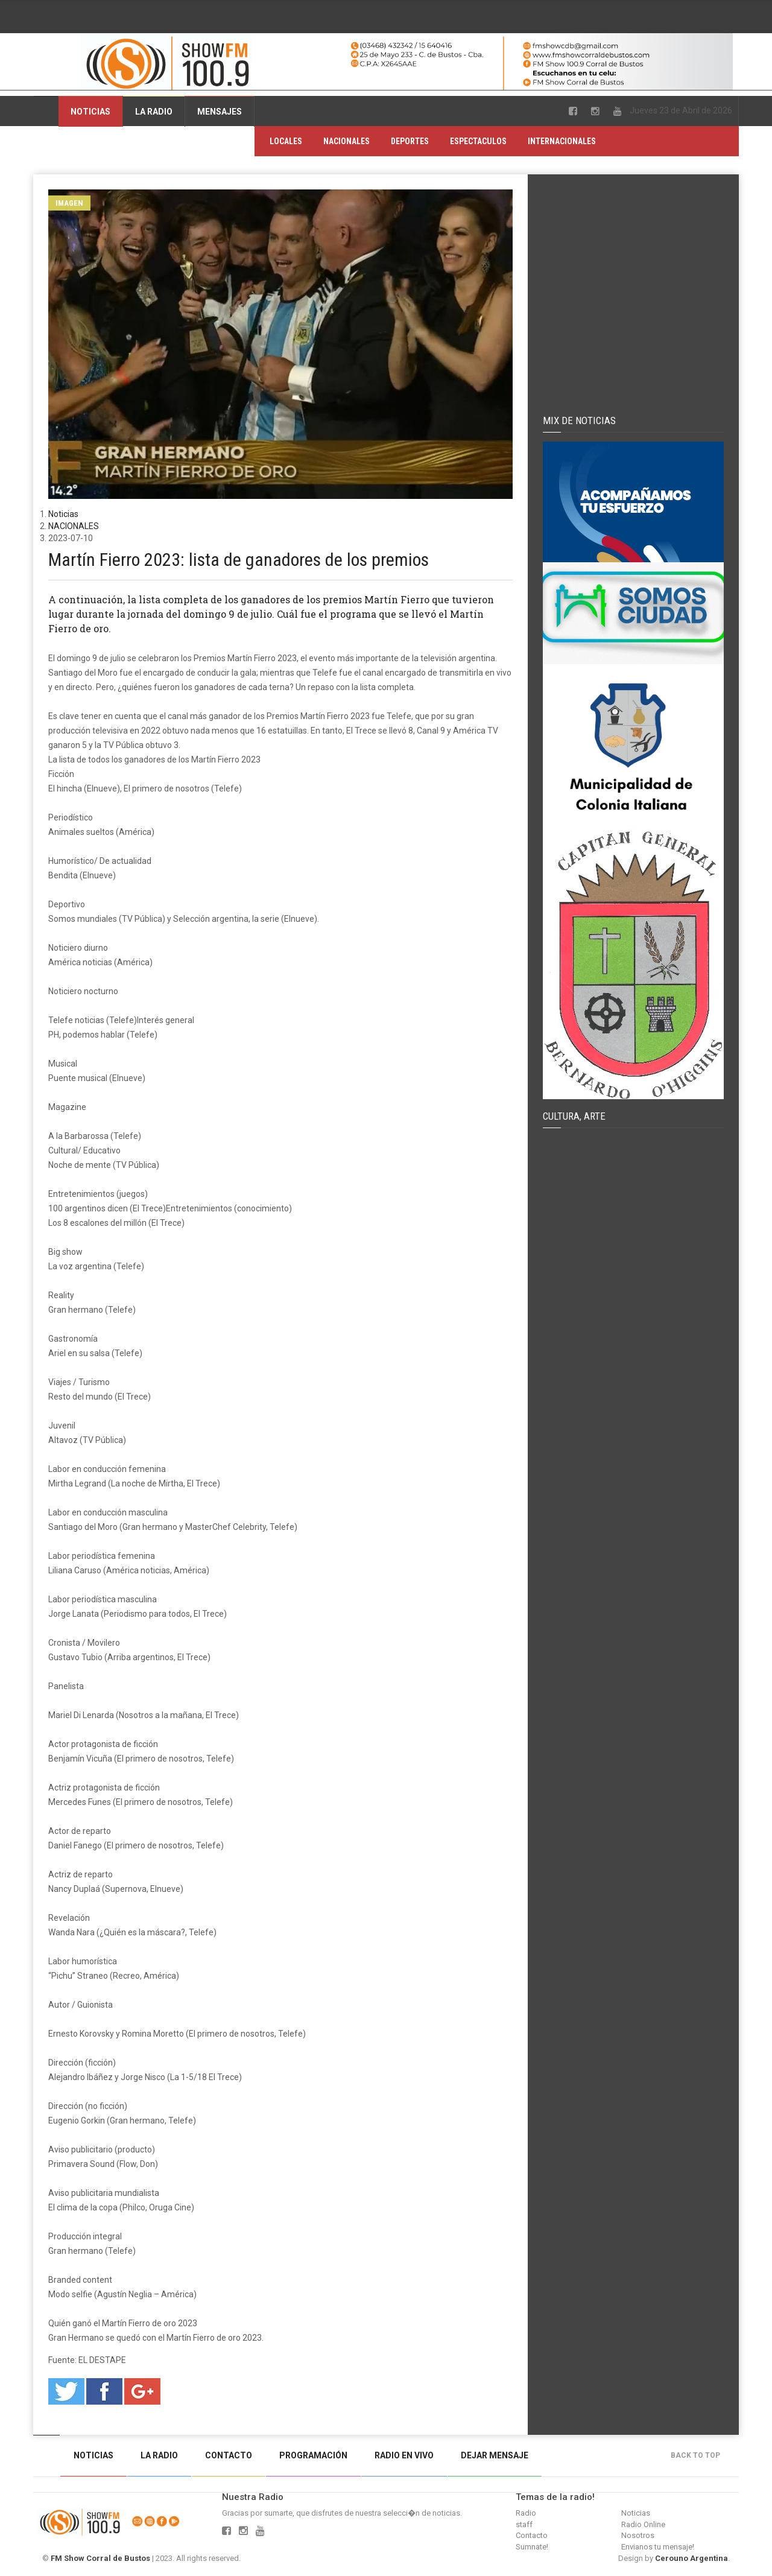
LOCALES (286, 141)
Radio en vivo (404, 2455)
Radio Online (643, 2524)
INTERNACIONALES (562, 141)
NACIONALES (346, 141)
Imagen (69, 203)
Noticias (90, 111)
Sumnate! (532, 2546)
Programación (313, 2455)
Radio (526, 2512)
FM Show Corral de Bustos (100, 2558)
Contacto (228, 2455)
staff (524, 2524)
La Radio (153, 111)
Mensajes (219, 111)
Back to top (698, 2455)
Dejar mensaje (494, 2455)
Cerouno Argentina (691, 2558)
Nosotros (637, 2535)
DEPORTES (410, 141)
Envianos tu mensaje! (657, 2546)
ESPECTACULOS (478, 141)
